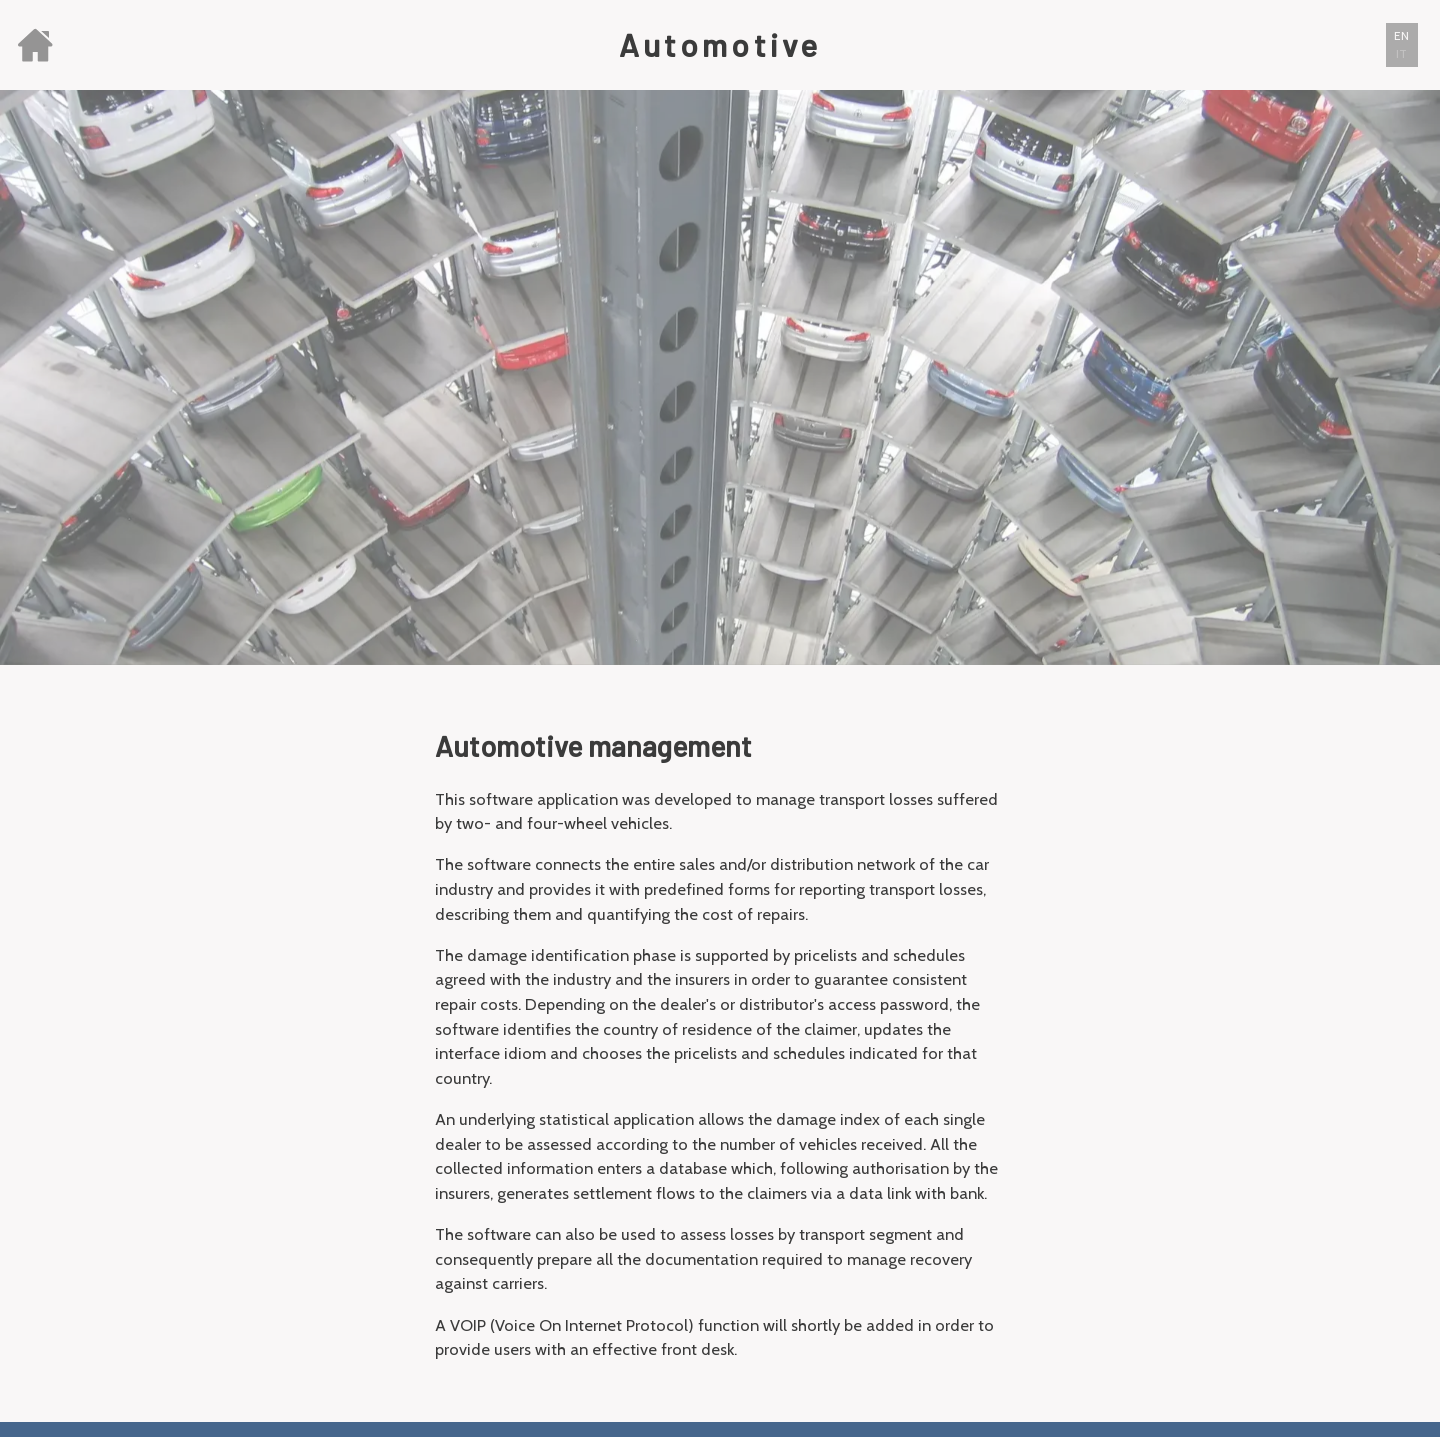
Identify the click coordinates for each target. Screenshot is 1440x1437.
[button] (1401, 45)
